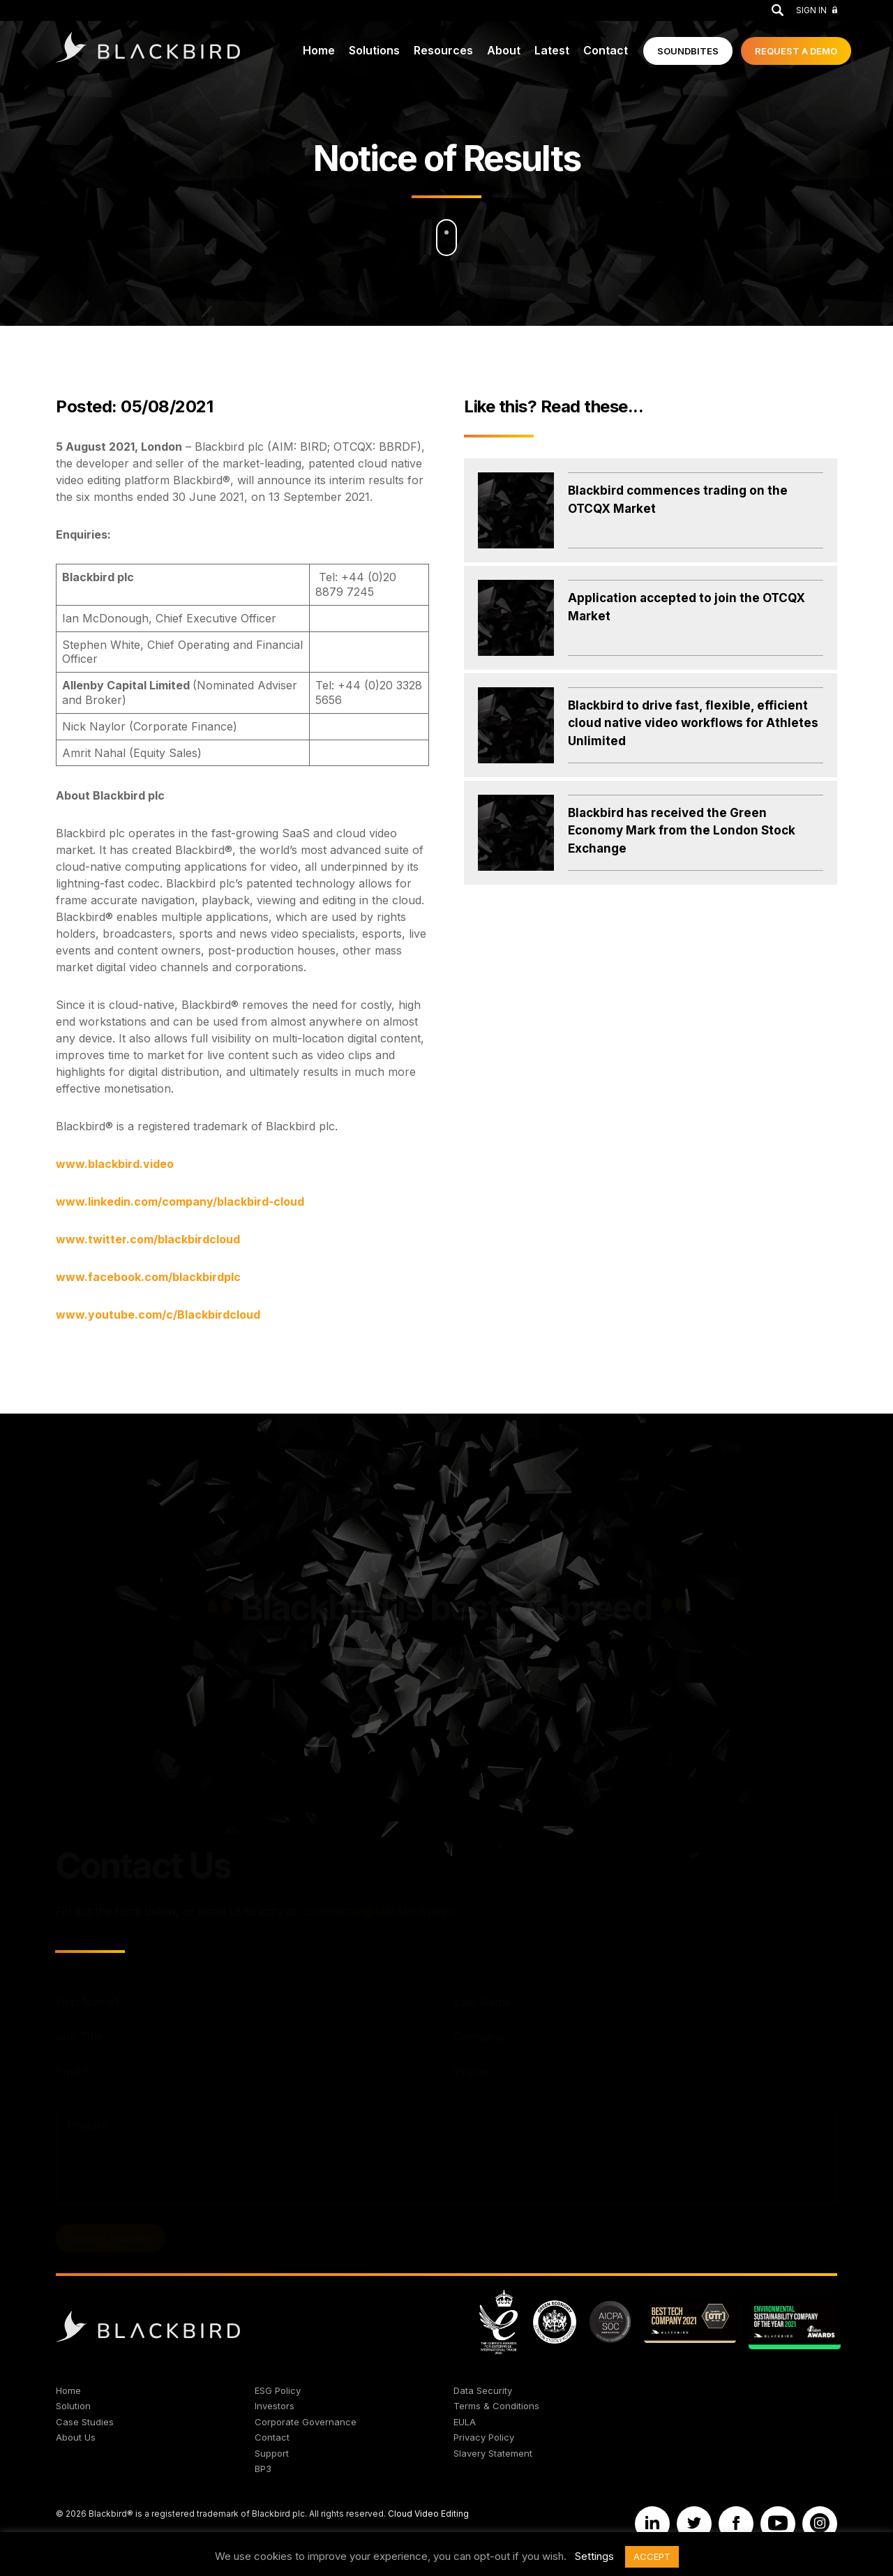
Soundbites (688, 51)
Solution (73, 2405)
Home (319, 50)
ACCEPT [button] (651, 2556)
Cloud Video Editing (428, 2513)
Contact (605, 50)
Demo (796, 51)
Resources (443, 50)
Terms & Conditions (496, 2405)
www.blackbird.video (115, 1164)
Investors (274, 2405)
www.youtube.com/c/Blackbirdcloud (158, 1314)
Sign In (816, 10)
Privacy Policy (483, 2437)
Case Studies (85, 2421)
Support (272, 2453)
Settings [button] (594, 2556)
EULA (464, 2421)
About (503, 50)
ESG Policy (278, 2390)
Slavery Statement (492, 2453)
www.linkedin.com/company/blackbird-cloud (180, 1201)
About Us (76, 2437)
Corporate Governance (306, 2421)
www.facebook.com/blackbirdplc (148, 1277)
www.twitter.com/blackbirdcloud (148, 1239)
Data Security (482, 2390)
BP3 (263, 2468)
